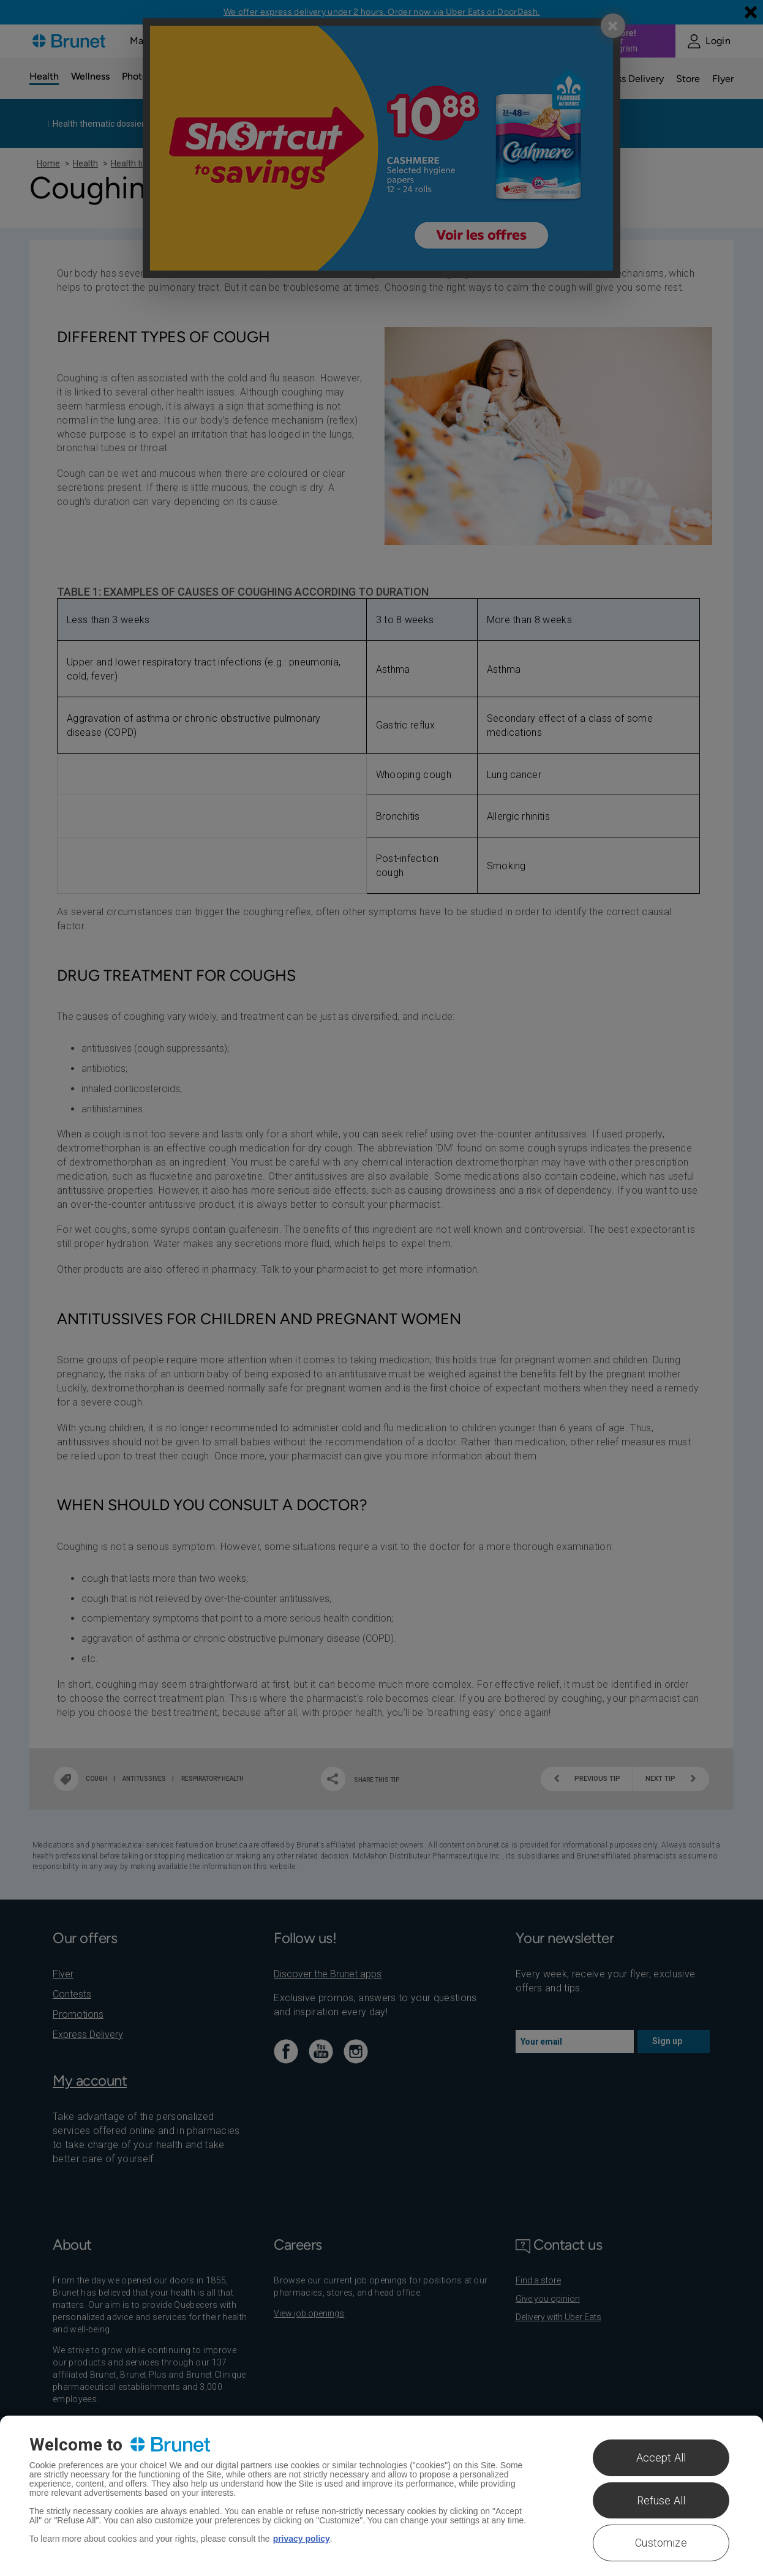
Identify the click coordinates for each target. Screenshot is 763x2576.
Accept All (661, 2457)
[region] (381, 2496)
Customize (661, 2542)
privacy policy (301, 2539)
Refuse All (661, 2500)
